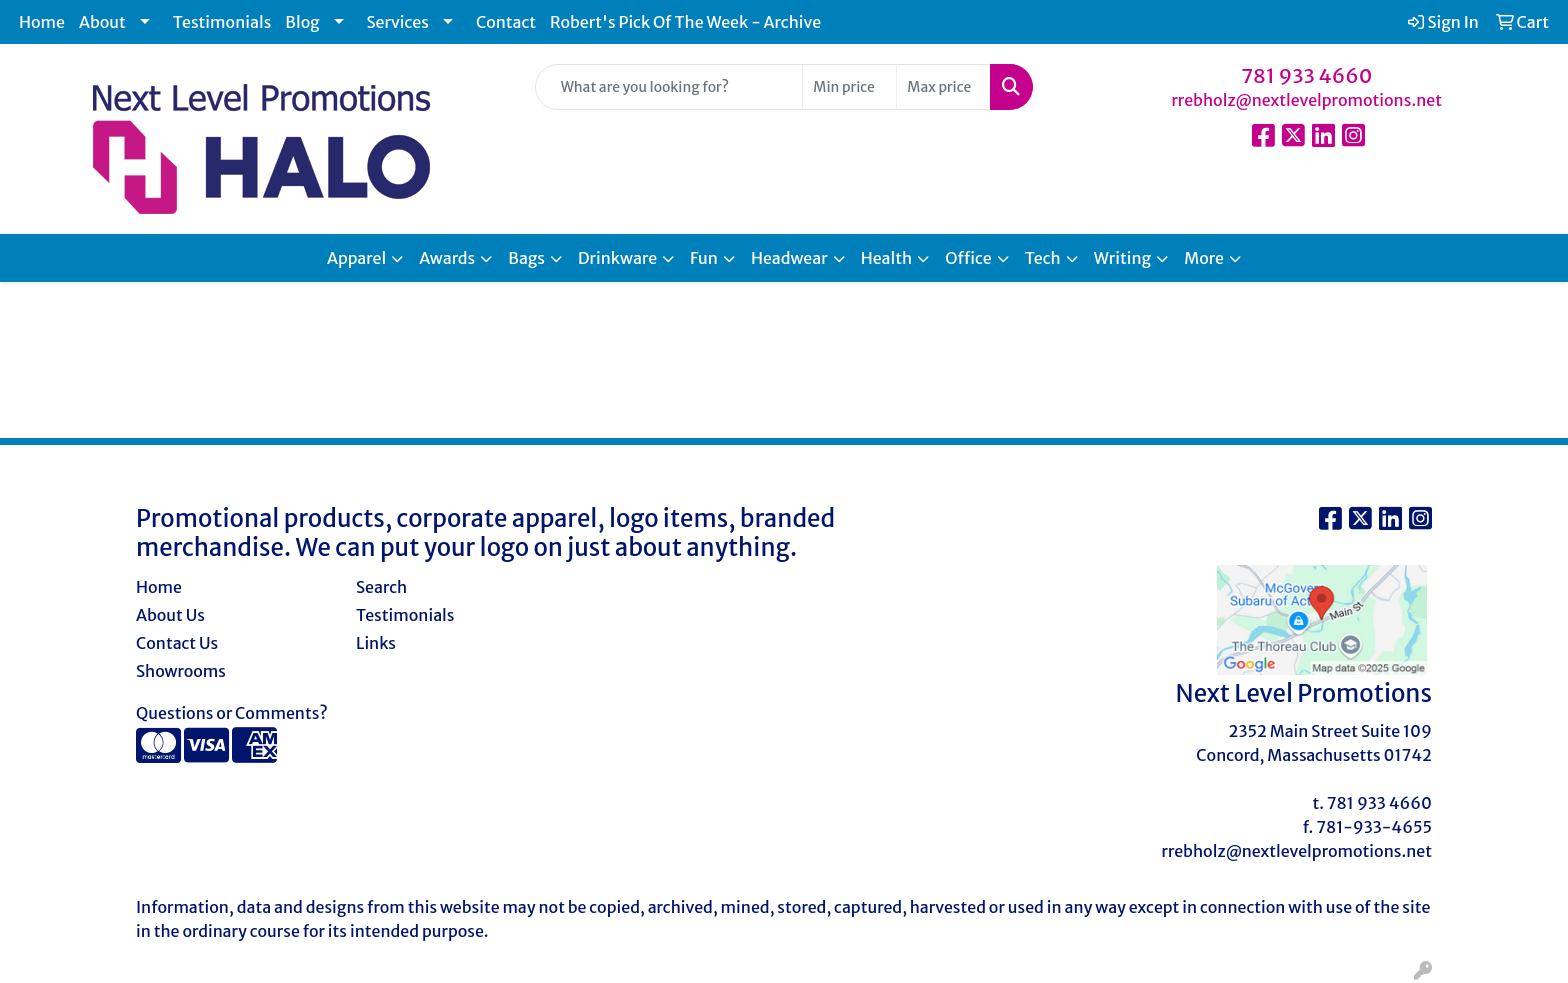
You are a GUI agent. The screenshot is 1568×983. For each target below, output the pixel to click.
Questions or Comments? (232, 713)
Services (398, 22)
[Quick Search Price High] (943, 87)
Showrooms (181, 671)
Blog (302, 22)
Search (381, 587)
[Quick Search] (669, 87)
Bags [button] (526, 258)
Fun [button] (704, 258)
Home (42, 22)
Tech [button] (1043, 258)
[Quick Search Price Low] (849, 87)
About (102, 22)
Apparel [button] (356, 258)
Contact (506, 22)
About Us (170, 615)
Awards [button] (447, 258)
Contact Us (177, 643)
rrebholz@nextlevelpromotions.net (1306, 100)
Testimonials (222, 22)
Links (376, 643)
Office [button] (968, 258)
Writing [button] (1122, 258)
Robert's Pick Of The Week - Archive (685, 22)
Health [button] (887, 258)
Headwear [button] (789, 258)
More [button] (1204, 258)
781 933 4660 (1307, 75)
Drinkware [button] (617, 258)
